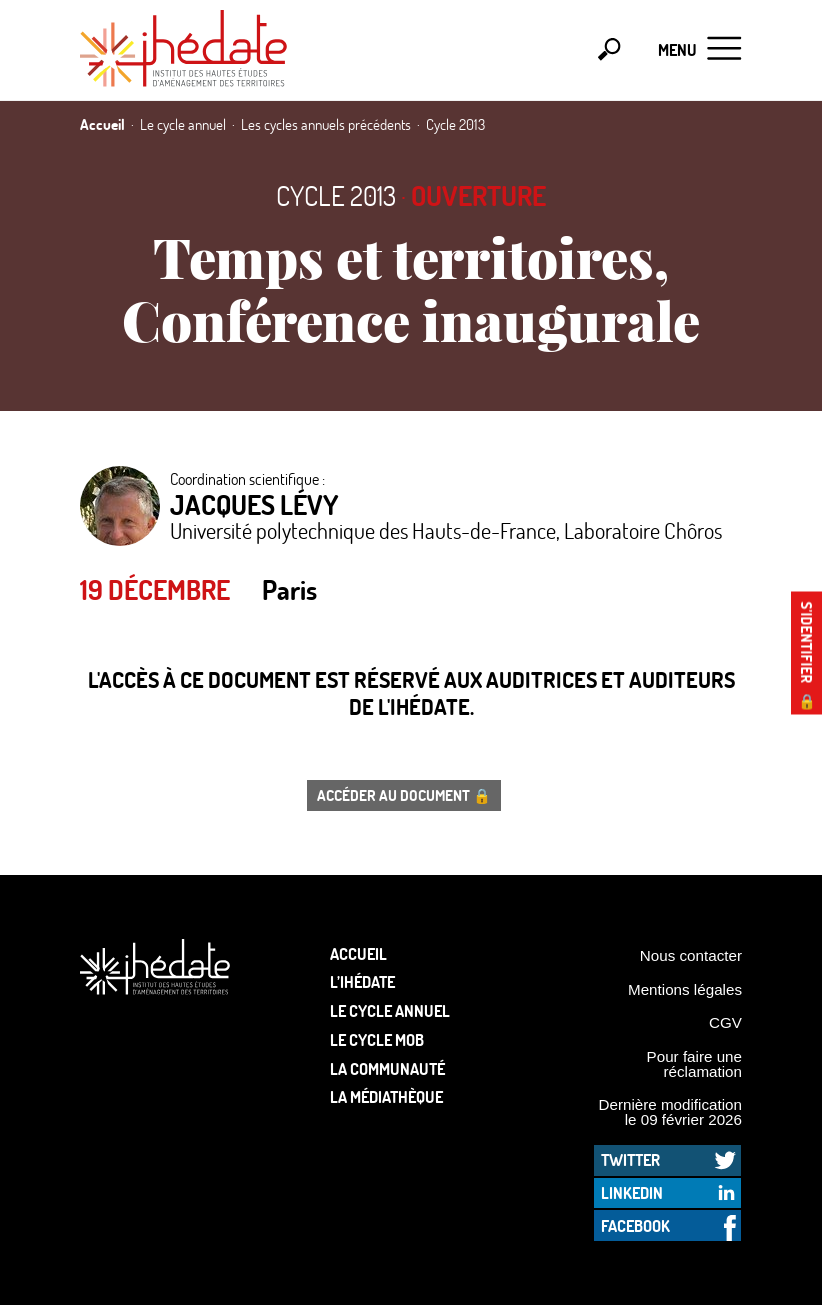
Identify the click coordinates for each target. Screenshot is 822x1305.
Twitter (630, 1159)
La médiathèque (386, 1096)
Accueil (358, 953)
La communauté (387, 1068)
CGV (725, 1022)
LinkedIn (632, 1192)
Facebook (635, 1225)
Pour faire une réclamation (694, 1064)
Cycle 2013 (336, 195)
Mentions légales (685, 989)
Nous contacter (691, 955)
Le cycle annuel (390, 1010)
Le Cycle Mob (377, 1039)
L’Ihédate (362, 981)
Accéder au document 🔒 (404, 795)
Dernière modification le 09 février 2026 (670, 1112)
